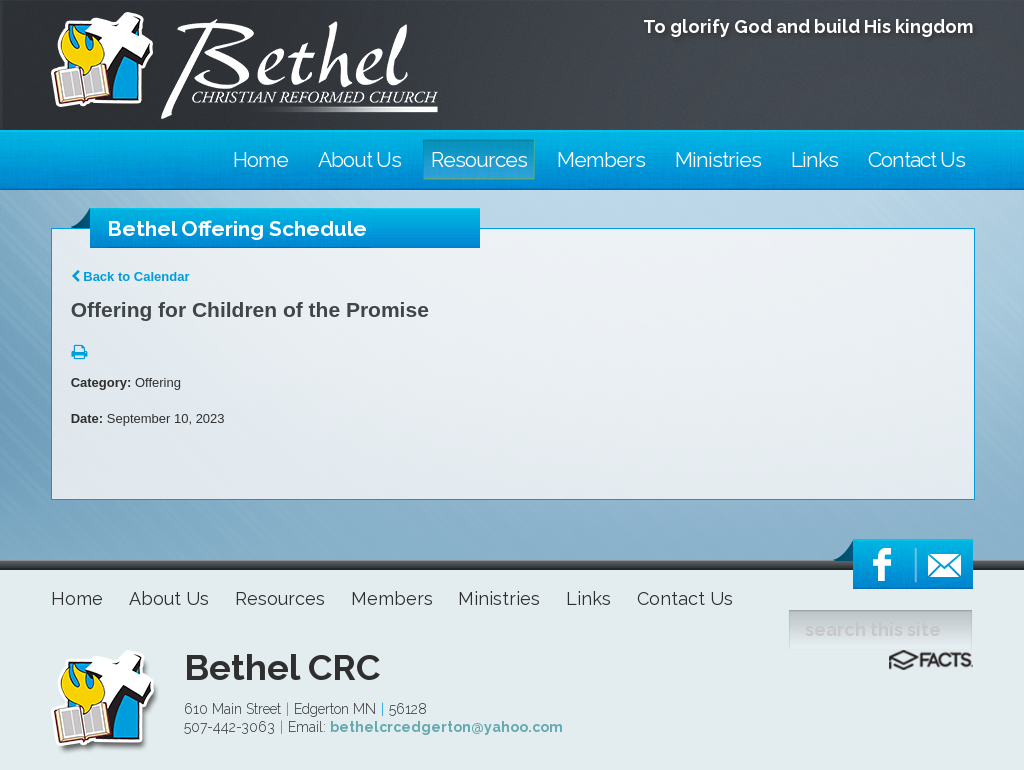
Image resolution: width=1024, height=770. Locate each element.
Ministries (499, 598)
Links (588, 598)
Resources (280, 598)
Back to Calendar (130, 276)
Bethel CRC (282, 667)
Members (392, 598)
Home (77, 598)
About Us (169, 598)
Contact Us (685, 598)
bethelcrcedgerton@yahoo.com (446, 727)
